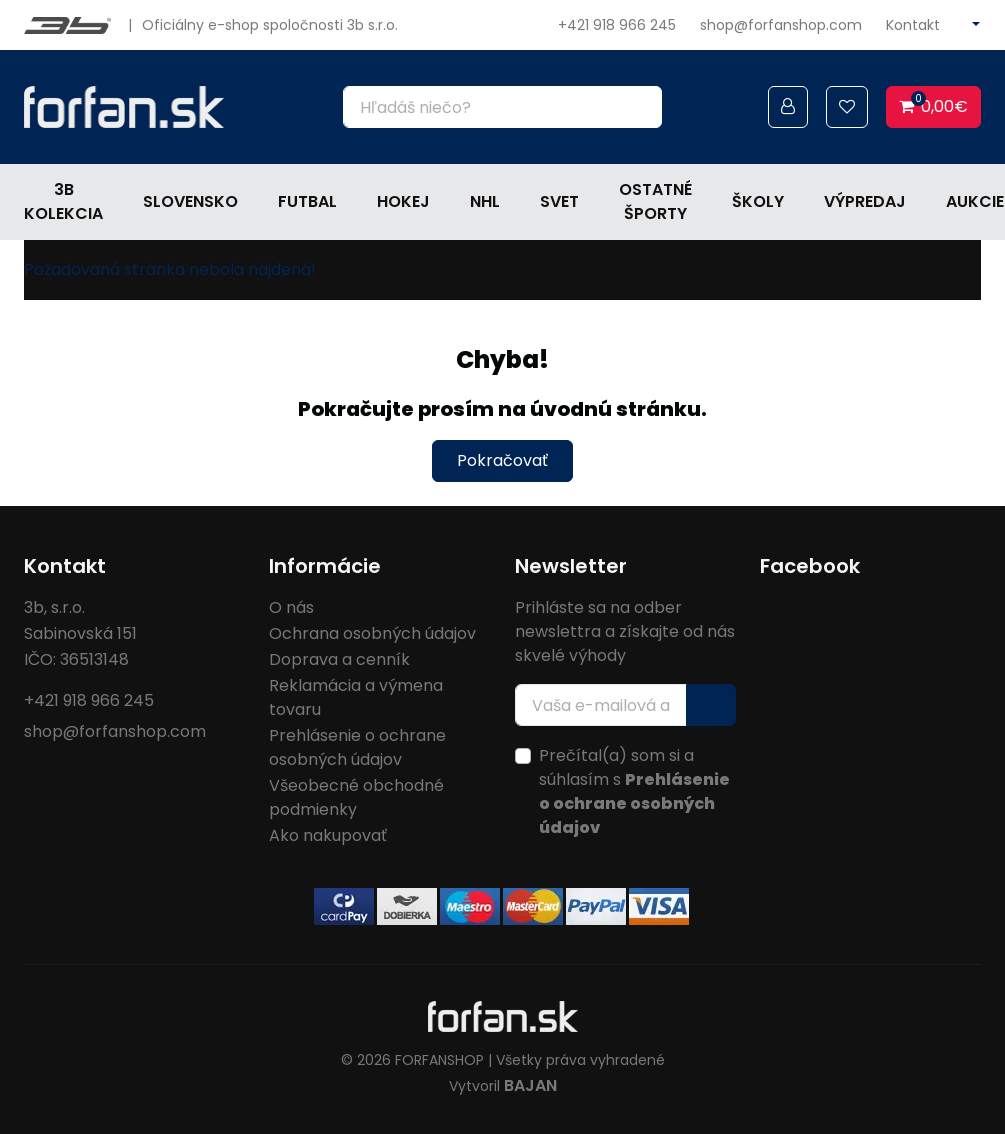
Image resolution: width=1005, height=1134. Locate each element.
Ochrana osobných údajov (372, 633)
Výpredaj (865, 201)
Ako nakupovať (328, 835)
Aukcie (975, 201)
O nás (291, 607)
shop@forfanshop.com (781, 25)
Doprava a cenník (339, 659)
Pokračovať (502, 460)
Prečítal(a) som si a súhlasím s (634, 791)
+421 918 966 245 (617, 25)
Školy (758, 201)
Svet (559, 201)
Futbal (307, 201)
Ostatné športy (655, 201)
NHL (485, 201)
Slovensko (190, 201)
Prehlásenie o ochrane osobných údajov (357, 747)
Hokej (403, 201)
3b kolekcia (63, 201)
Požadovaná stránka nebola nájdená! (170, 269)
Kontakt (913, 25)
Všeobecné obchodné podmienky (356, 797)
